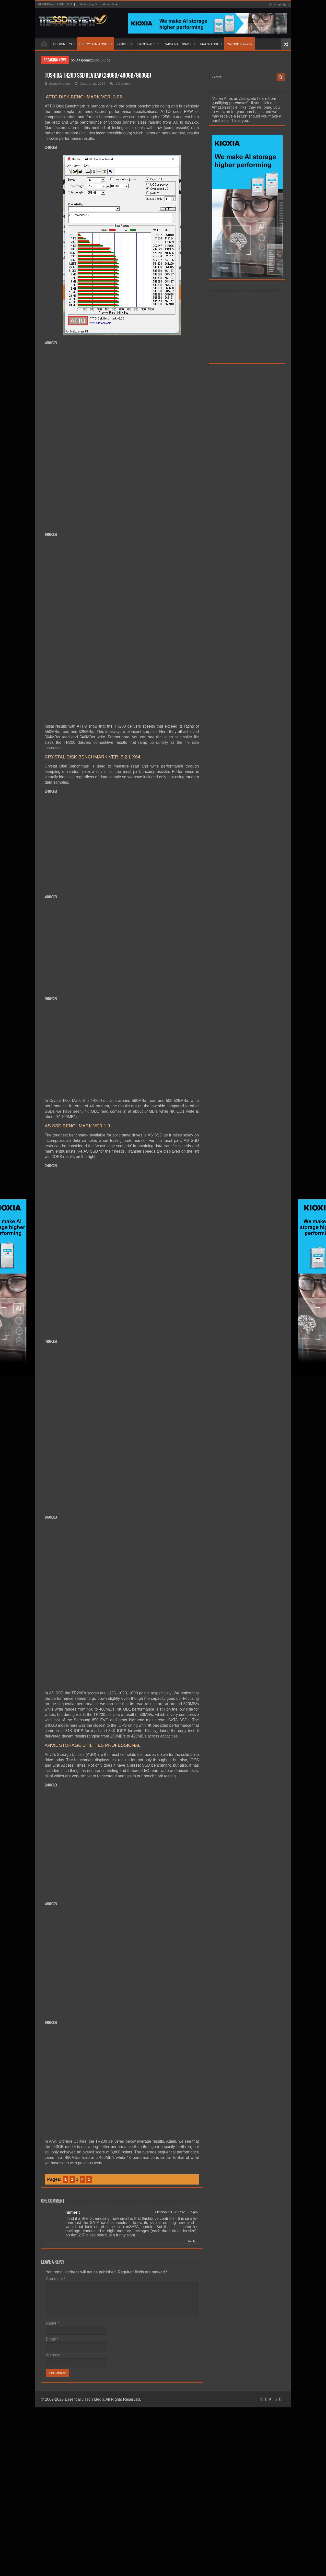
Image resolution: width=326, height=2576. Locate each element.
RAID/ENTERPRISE (178, 44)
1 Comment (123, 83)
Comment (56, 2279)
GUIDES (123, 44)
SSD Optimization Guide (90, 60)
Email (52, 2339)
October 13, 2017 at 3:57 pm (176, 2212)
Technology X (88, 4)
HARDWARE (146, 44)
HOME (44, 43)
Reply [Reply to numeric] (191, 2241)
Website (53, 2355)
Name (52, 2323)
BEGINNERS (62, 44)
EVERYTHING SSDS (94, 44)
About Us (108, 4)
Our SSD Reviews (239, 44)
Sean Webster (59, 83)
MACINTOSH (209, 44)
